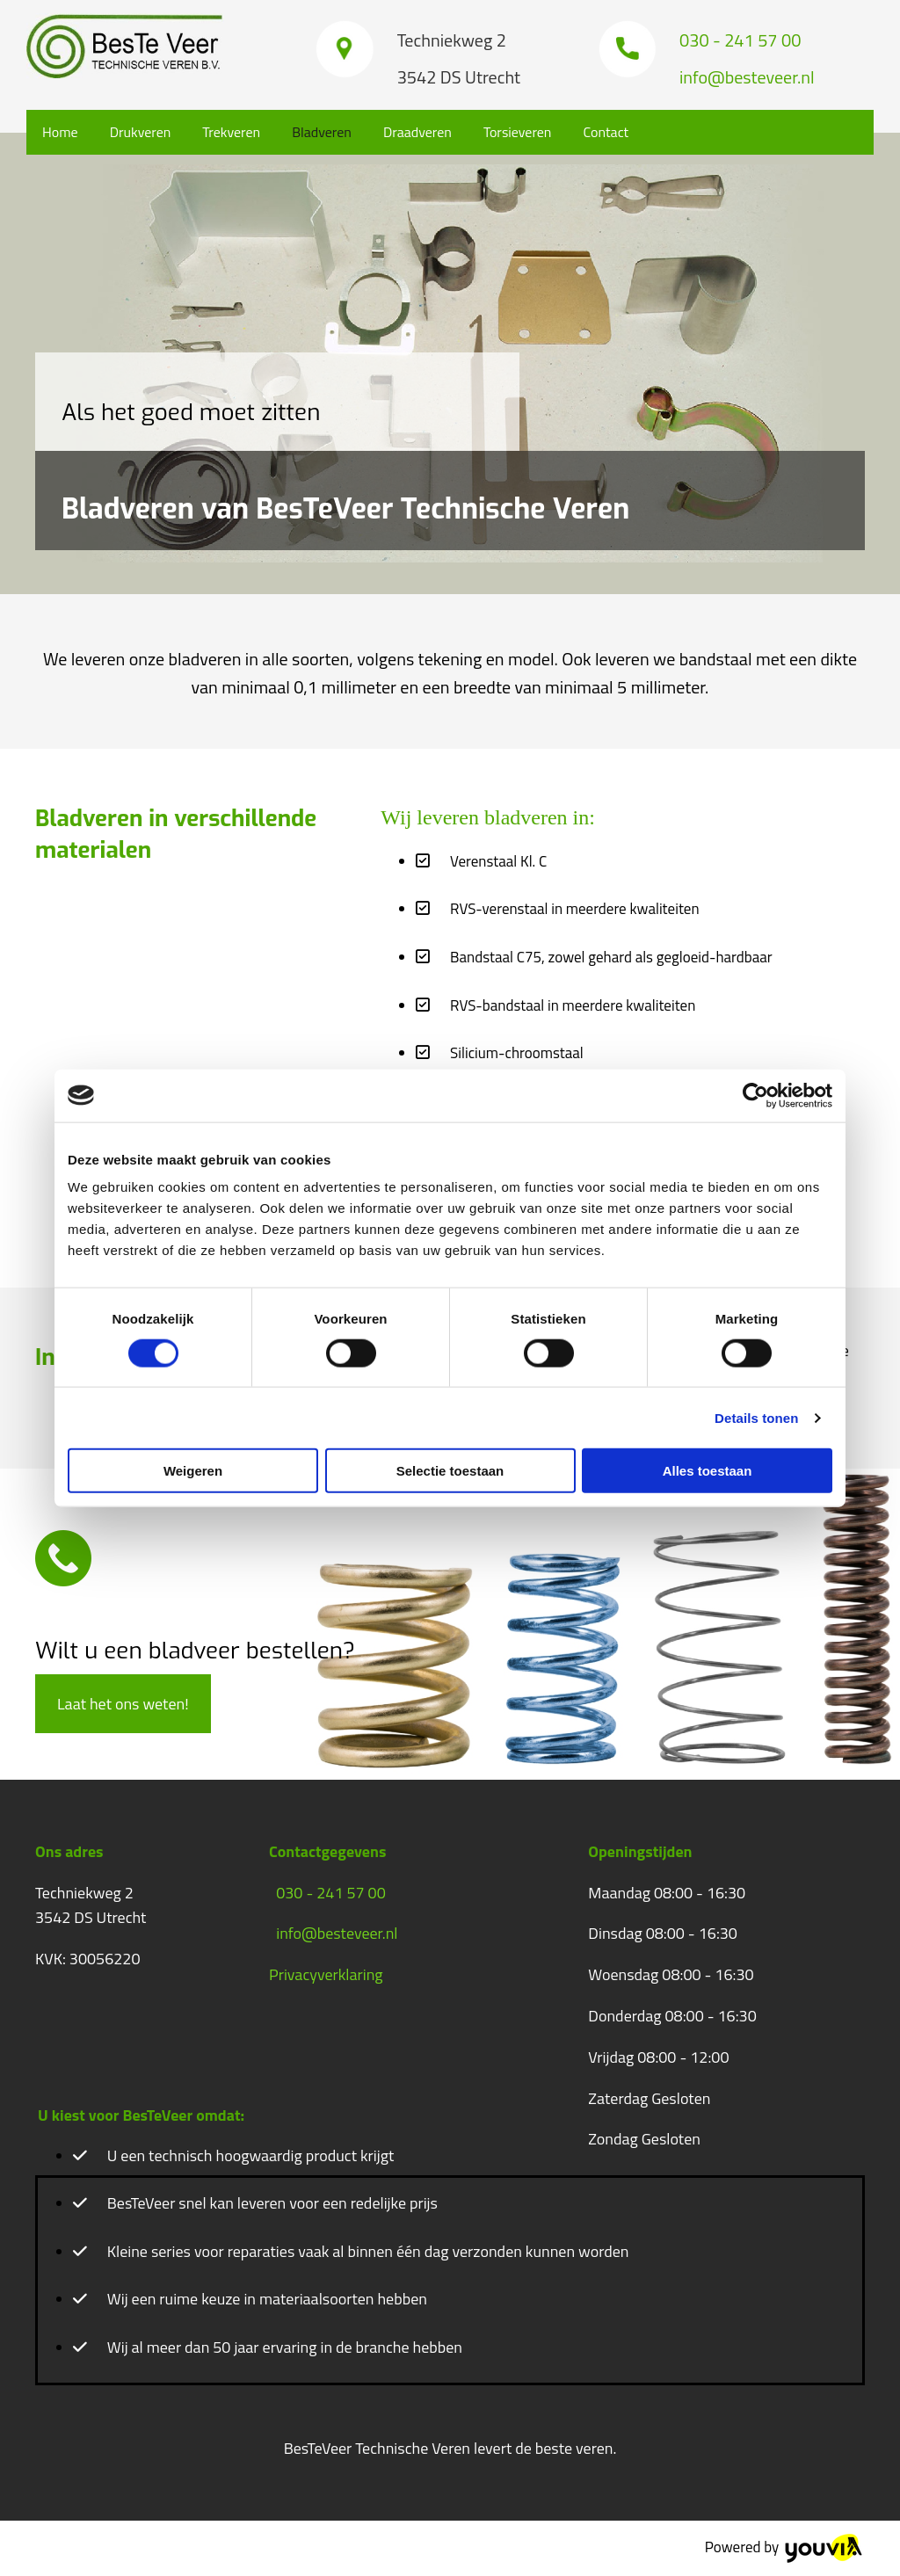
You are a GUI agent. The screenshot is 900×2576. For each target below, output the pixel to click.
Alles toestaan (707, 1470)
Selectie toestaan (450, 1470)
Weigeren (192, 1470)
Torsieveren (517, 131)
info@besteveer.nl (336, 1933)
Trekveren (231, 131)
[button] (123, 1703)
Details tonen (756, 1417)
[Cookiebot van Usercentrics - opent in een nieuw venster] (755, 1095)
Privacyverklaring (326, 1974)
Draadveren (417, 131)
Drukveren (140, 131)
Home (60, 131)
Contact (605, 131)
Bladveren (322, 131)
